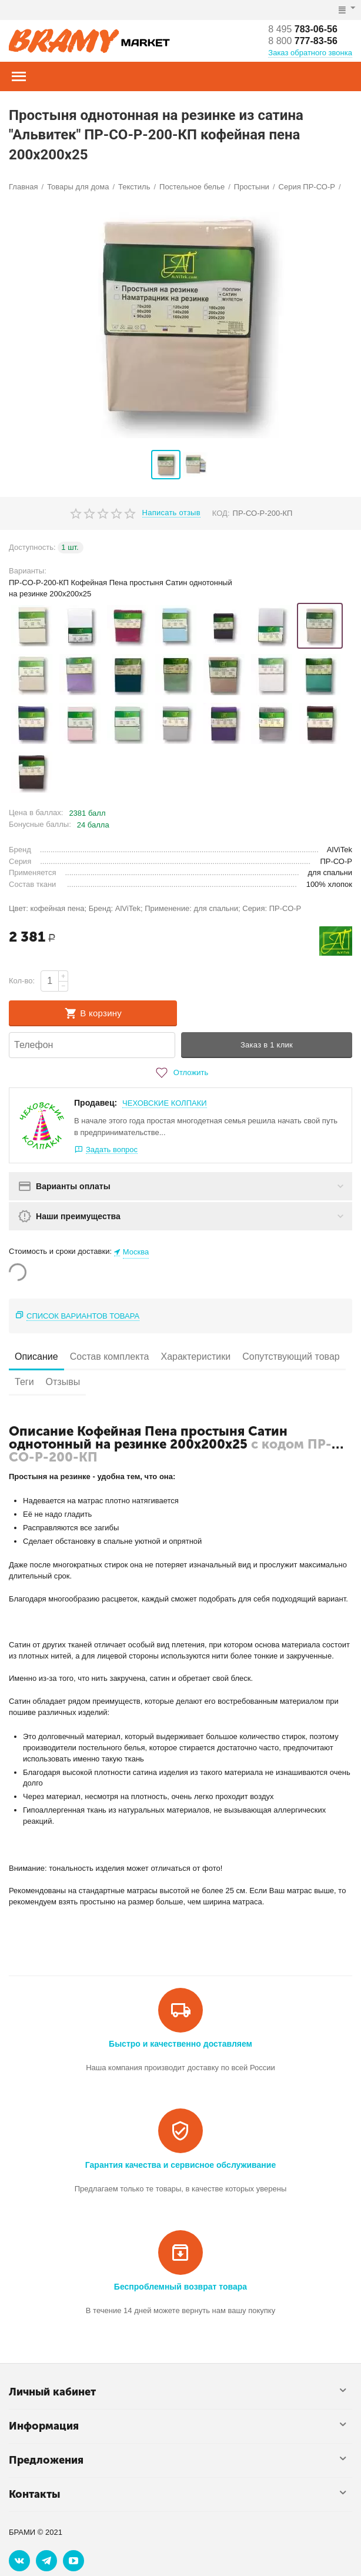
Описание (36, 1357)
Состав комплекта (109, 1357)
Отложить (180, 1073)
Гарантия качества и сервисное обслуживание (180, 2165)
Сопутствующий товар (291, 1357)
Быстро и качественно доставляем (180, 2043)
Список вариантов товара (82, 1316)
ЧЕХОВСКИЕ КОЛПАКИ (164, 1103)
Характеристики (195, 1357)
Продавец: (95, 1102)
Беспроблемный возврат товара (180, 2286)
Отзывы (63, 1382)
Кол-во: (22, 980)
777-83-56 (302, 41)
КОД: (221, 513)
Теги (24, 1382)
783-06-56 (302, 29)
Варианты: (27, 570)
